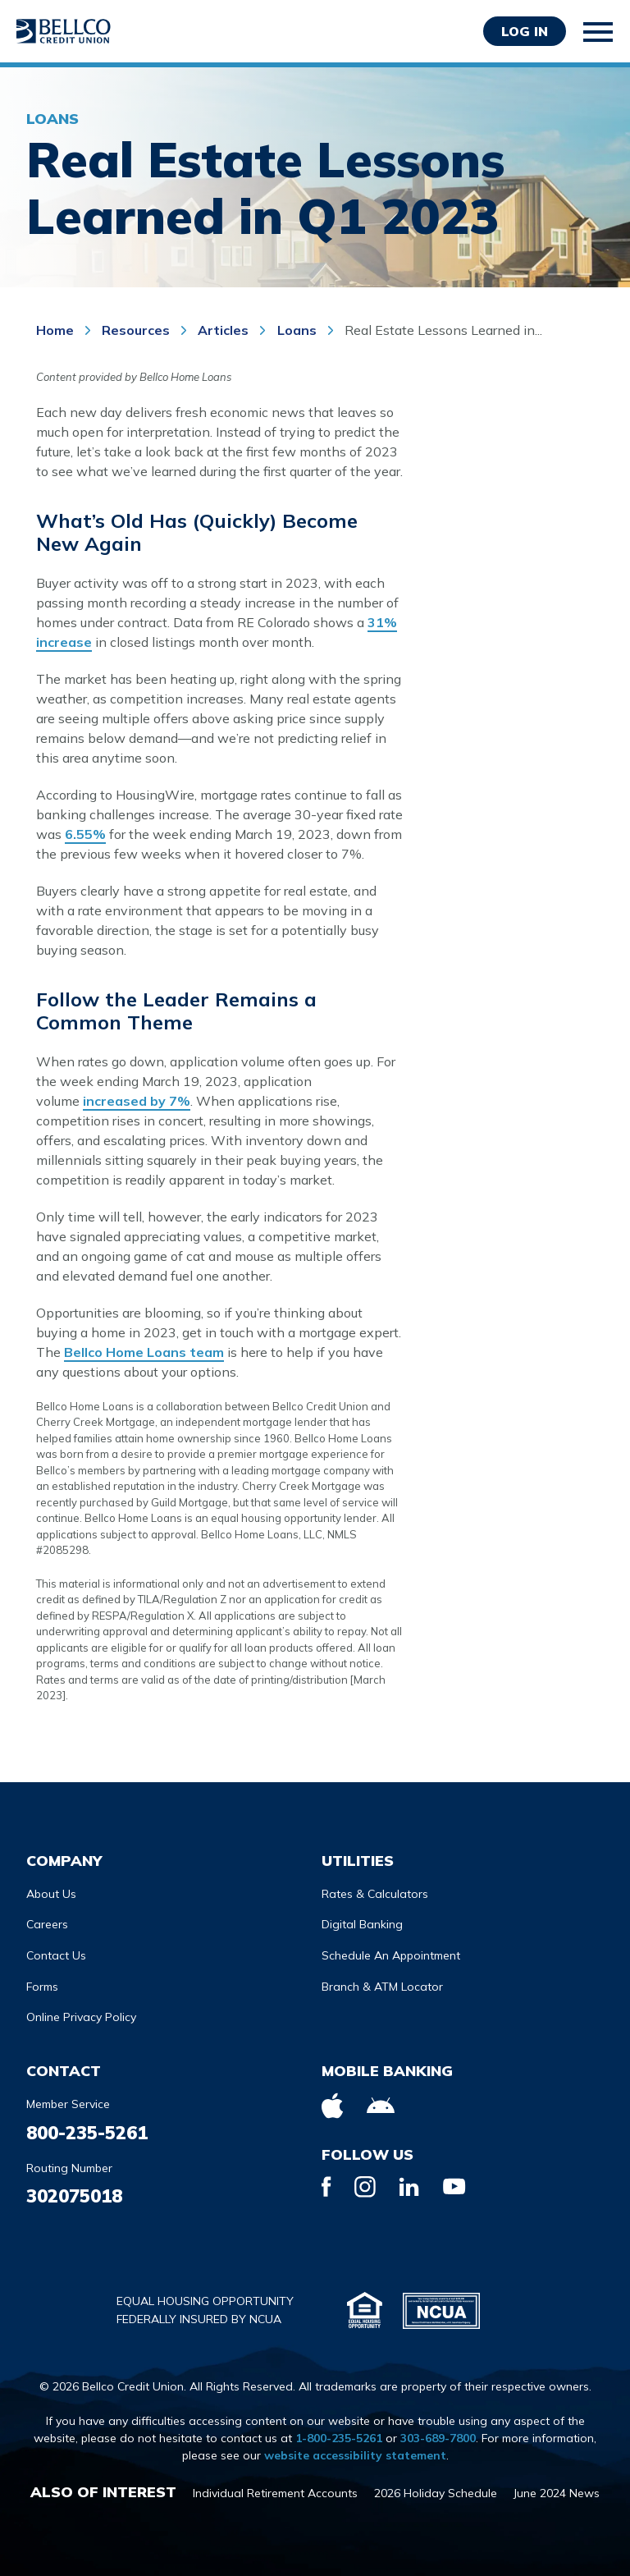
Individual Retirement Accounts (275, 2493)
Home (56, 330)
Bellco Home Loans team (144, 1352)
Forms (42, 1986)
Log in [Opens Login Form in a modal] (524, 31)
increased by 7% (136, 1101)
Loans (298, 330)
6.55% (85, 834)
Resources (136, 330)
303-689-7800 (438, 2438)
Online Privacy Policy (81, 2017)
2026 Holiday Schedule (435, 2493)
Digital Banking (362, 1924)
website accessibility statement (355, 2455)
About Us (51, 1893)
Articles (223, 330)
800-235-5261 (87, 2132)
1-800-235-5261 (338, 2438)
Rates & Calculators (375, 1893)
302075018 (74, 2195)
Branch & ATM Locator (382, 1986)
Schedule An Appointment (391, 1955)
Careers (47, 1924)
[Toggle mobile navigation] (599, 32)
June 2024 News (557, 2493)
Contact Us (56, 1955)
